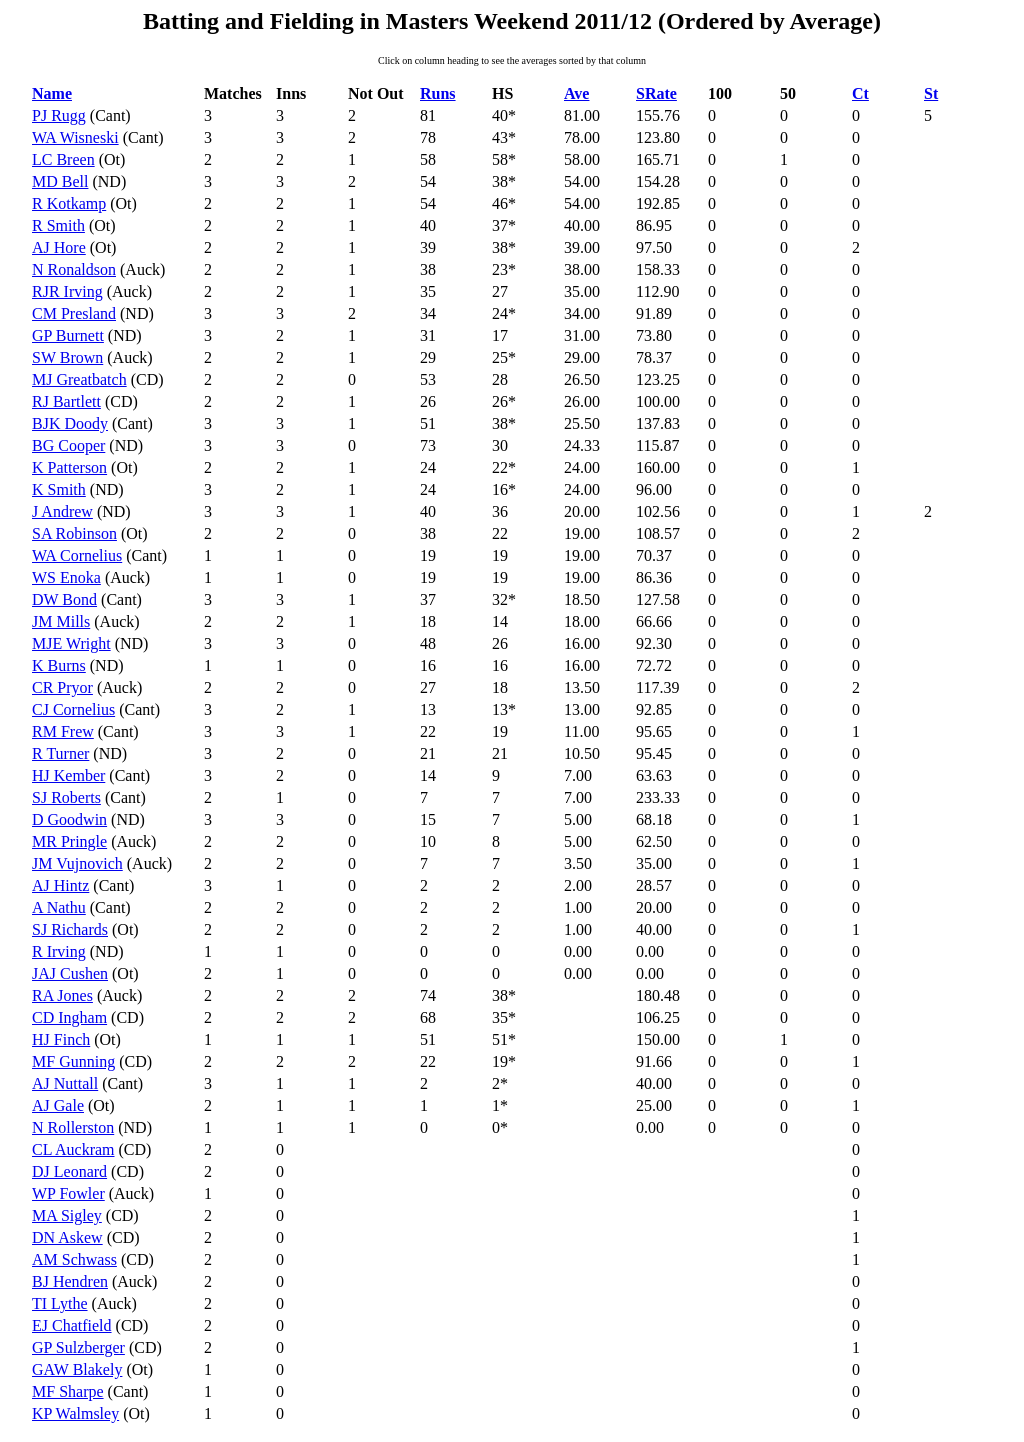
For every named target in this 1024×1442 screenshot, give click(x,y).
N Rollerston (73, 1127)
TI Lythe (60, 1303)
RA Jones (62, 995)
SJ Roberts (66, 797)
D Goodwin (69, 819)
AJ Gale (58, 1105)
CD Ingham (69, 1017)
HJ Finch (61, 1039)
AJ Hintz (60, 885)
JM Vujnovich (77, 863)
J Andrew (62, 511)
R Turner (60, 753)
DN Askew (67, 1237)
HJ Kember (68, 775)
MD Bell (60, 181)
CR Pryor (62, 687)
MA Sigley (67, 1215)
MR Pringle (69, 841)
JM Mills (61, 621)
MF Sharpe (68, 1391)
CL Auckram (73, 1149)
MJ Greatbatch (79, 379)
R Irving (59, 951)
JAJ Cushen (70, 973)
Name (52, 93)
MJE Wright (71, 643)
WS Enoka (66, 577)
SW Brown (67, 357)
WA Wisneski (75, 137)
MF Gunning (73, 1061)
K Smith (59, 489)
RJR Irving (67, 291)
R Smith (58, 225)
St (931, 93)
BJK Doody (70, 423)
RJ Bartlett (66, 401)
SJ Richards (70, 929)
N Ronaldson (74, 269)
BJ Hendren (70, 1281)
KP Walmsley (75, 1413)
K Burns (59, 665)
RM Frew (63, 731)
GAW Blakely (77, 1369)
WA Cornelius (77, 555)
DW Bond (64, 599)
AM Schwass (74, 1259)
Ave (576, 93)
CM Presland (74, 313)
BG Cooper (68, 445)
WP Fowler (68, 1193)
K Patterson (69, 467)
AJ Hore (59, 247)
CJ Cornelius (73, 709)
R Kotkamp (69, 203)
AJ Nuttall (65, 1083)
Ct (860, 93)
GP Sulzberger (78, 1347)
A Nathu (59, 907)
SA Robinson (74, 533)
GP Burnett (68, 335)
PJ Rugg (59, 115)
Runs (438, 93)
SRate (656, 93)
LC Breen (63, 159)
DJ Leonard (69, 1171)
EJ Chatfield (72, 1325)
